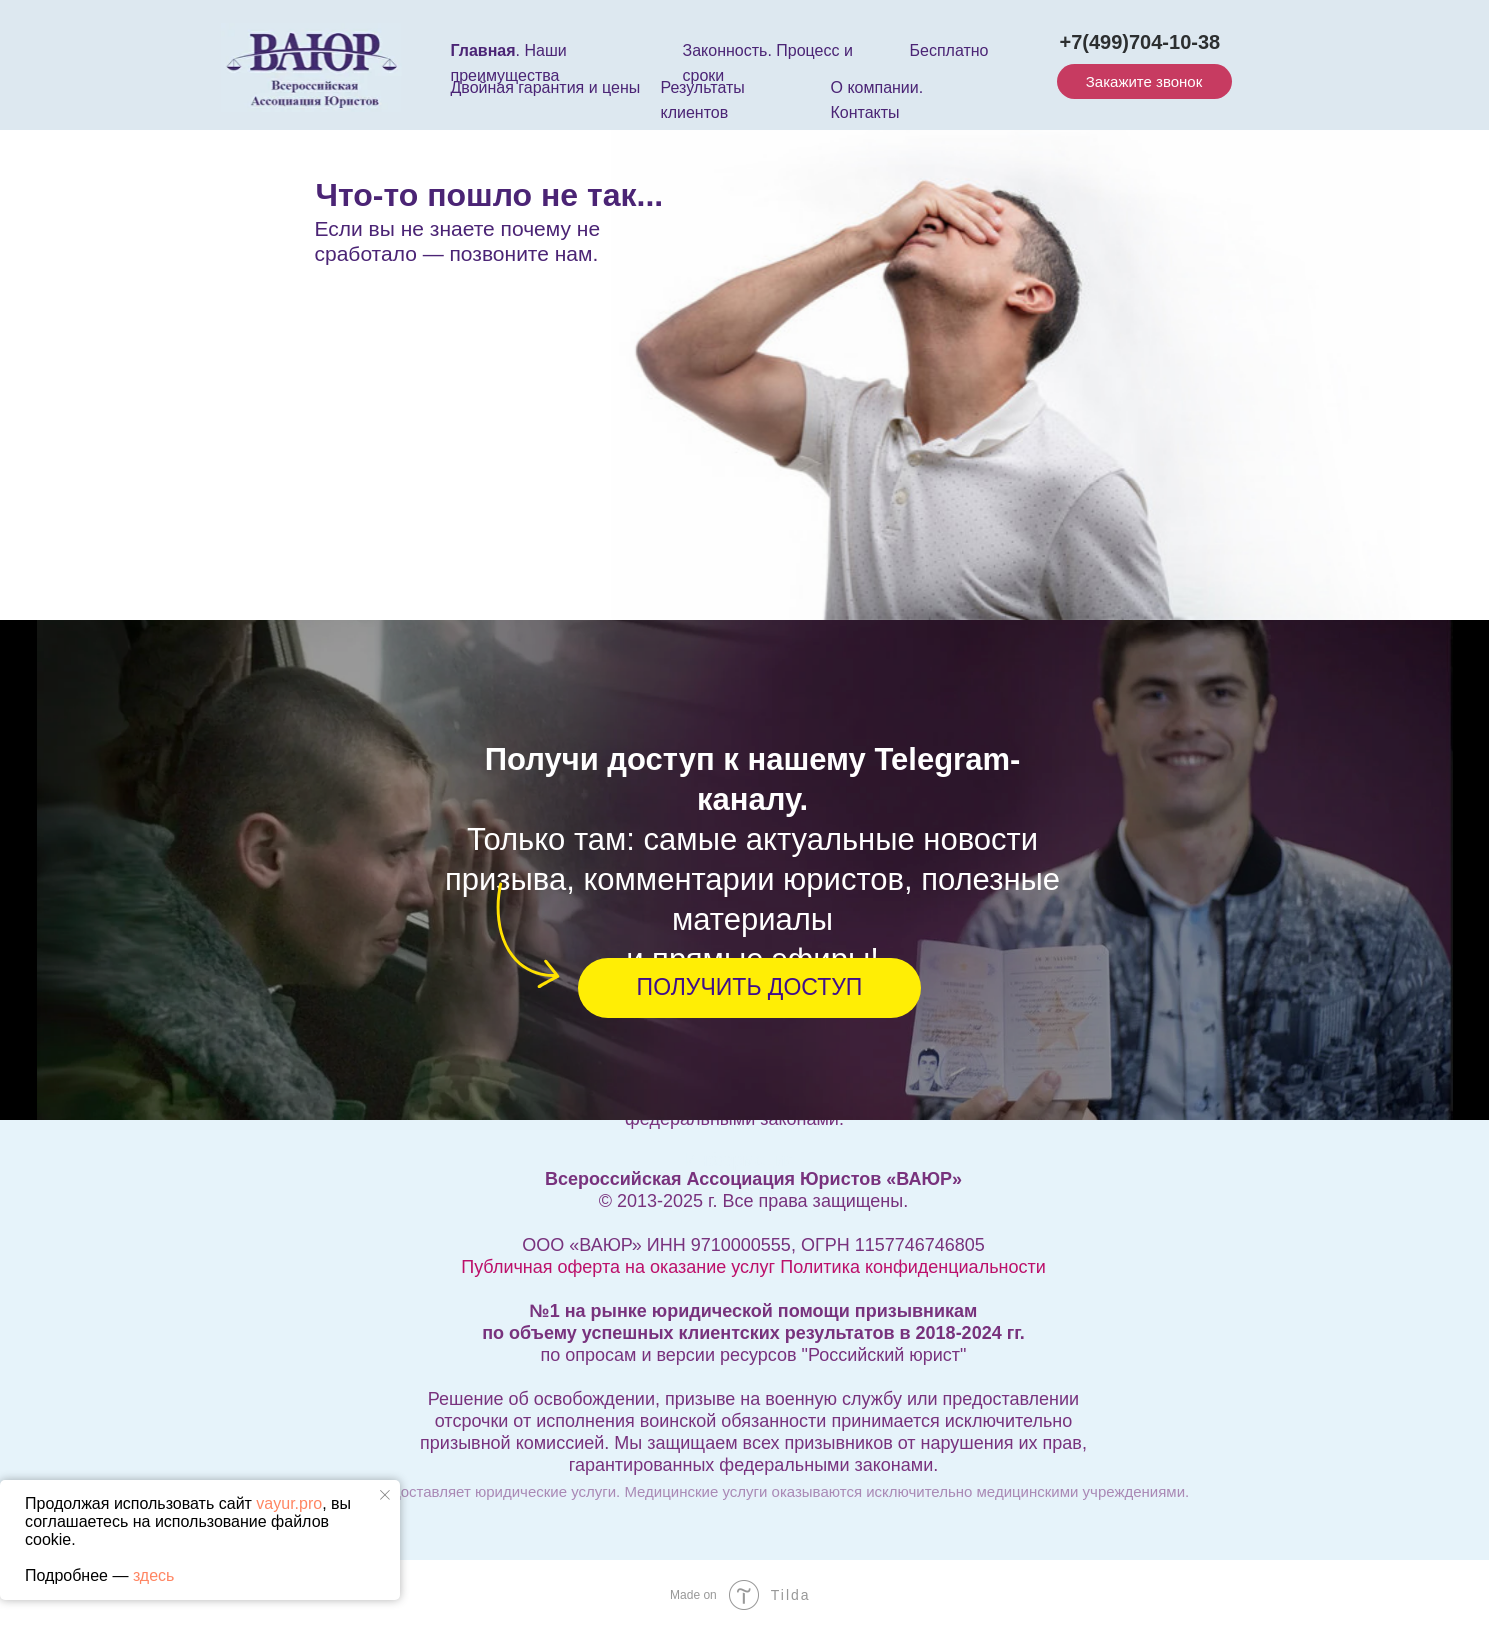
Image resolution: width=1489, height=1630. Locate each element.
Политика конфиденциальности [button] (913, 1267)
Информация (740, 1160)
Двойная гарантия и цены (546, 87)
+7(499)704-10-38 (1140, 42)
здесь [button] (154, 1575)
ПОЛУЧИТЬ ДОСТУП (750, 987)
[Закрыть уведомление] (385, 1495)
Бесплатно (949, 50)
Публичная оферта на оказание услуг (618, 1267)
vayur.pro (289, 1503)
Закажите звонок (1144, 81)
